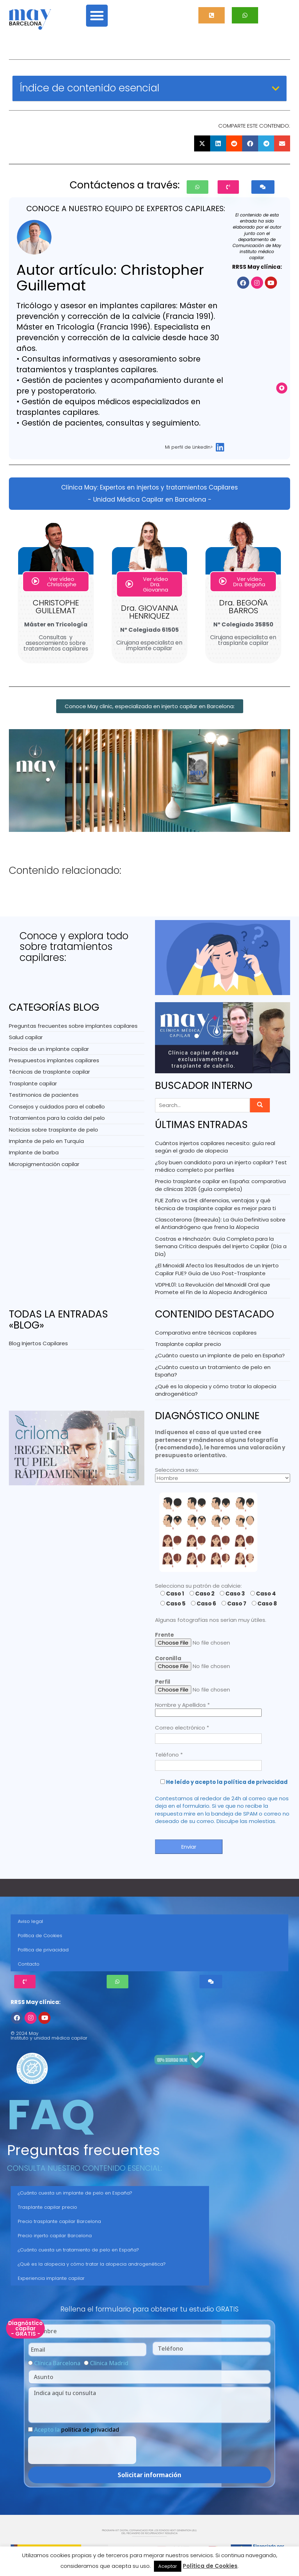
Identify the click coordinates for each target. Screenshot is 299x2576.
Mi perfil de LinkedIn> (189, 447)
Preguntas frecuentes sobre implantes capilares (73, 1026)
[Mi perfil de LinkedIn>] (220, 447)
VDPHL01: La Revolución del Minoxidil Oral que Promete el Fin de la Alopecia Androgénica (212, 1288)
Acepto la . (77, 2429)
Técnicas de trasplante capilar (49, 1071)
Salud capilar (26, 1037)
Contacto (28, 1964)
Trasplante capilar (33, 1083)
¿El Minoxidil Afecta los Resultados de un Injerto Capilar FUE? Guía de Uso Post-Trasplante (217, 1269)
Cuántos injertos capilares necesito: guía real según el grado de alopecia (215, 1146)
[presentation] (82, 2450)
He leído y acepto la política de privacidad (227, 1782)
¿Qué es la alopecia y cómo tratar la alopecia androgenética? (92, 2264)
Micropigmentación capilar (44, 1164)
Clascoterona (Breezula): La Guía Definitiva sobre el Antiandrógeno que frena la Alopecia (220, 1223)
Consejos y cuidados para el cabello (57, 1106)
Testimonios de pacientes (44, 1095)
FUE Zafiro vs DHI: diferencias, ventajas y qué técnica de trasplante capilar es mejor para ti (215, 1204)
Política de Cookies (40, 1935)
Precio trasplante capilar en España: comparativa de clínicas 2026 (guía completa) (220, 1184)
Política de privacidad (43, 1949)
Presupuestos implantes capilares (54, 1060)
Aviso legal (30, 1921)
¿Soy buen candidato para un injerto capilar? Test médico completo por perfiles (221, 1166)
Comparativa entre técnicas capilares (206, 1332)
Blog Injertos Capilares (38, 1343)
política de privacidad (90, 2429)
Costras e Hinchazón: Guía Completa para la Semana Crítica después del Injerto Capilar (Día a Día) (221, 1246)
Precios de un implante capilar (49, 1049)
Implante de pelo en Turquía (46, 1141)
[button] (97, 16)
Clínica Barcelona (57, 2363)
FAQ (51, 2114)
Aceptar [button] (167, 2566)
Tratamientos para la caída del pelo (57, 1118)
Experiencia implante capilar (51, 2278)
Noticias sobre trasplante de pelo (53, 1129)
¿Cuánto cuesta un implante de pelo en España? (220, 1355)
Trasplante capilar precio (188, 1344)
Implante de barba (34, 1152)
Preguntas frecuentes (83, 2150)
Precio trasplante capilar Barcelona (59, 2221)
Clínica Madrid (109, 2363)
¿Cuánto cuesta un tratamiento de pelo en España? (78, 2249)
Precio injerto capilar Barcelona (55, 2235)
